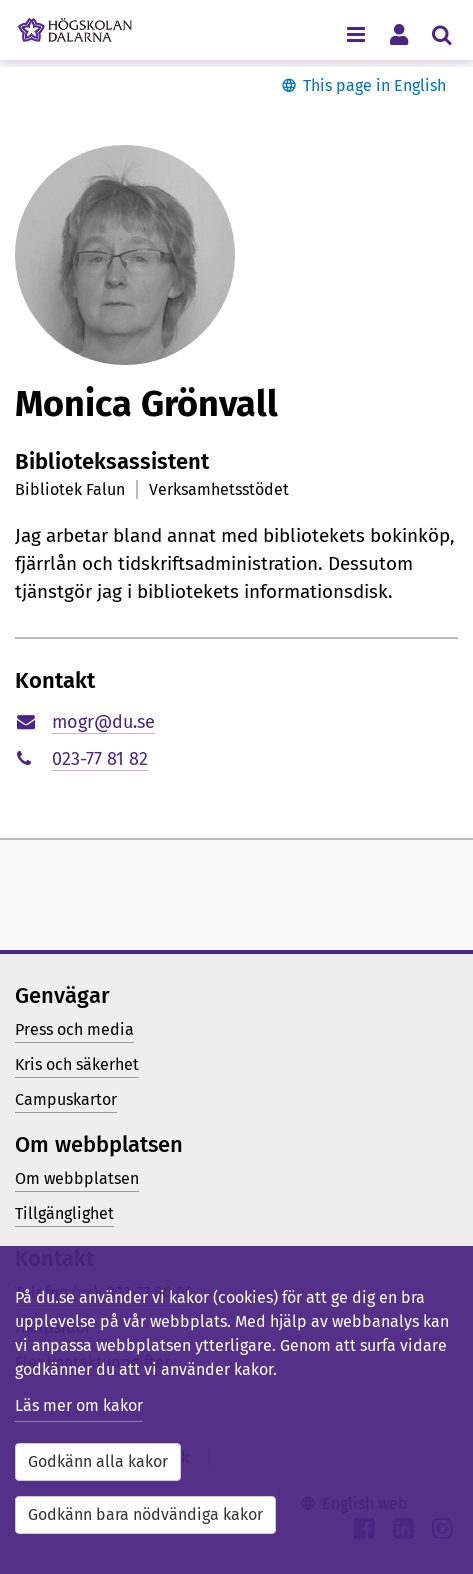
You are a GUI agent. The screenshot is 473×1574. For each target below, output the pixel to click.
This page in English (374, 85)
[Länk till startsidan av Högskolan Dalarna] (75, 25)
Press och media (74, 1029)
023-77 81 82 (100, 759)
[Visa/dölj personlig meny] (398, 33)
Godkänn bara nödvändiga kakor (145, 1514)
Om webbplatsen (77, 1178)
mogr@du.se (103, 722)
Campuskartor (66, 1099)
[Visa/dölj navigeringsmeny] (355, 33)
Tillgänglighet (64, 1213)
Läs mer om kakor (79, 1405)
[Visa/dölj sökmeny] (441, 33)
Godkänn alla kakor (98, 1461)
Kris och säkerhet (77, 1064)
